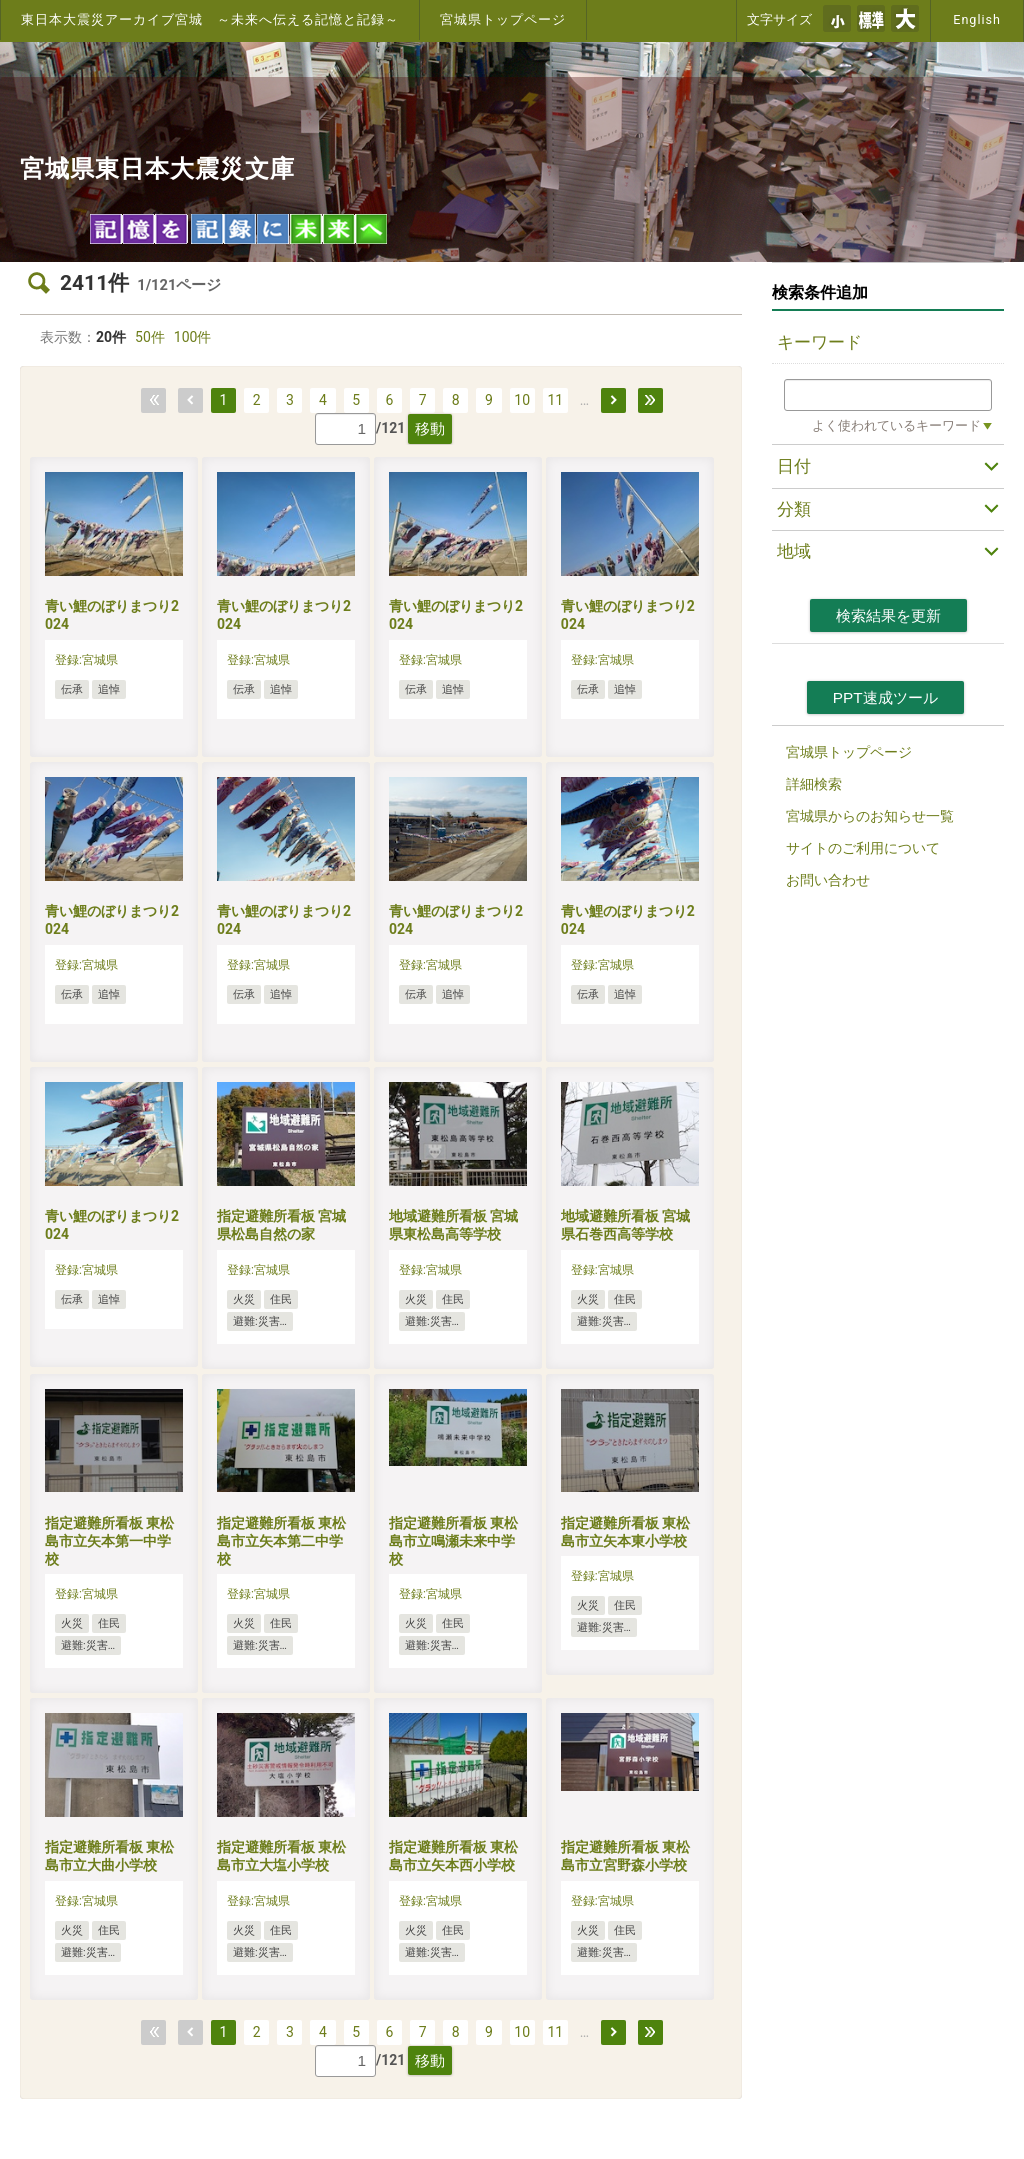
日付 (794, 466)
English (977, 19)
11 (555, 400)
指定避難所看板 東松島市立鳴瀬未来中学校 (453, 1541)
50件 (150, 337)
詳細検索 (814, 784)
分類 (794, 509)
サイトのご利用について (863, 848)
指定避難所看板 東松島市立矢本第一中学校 (109, 1541)
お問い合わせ (828, 880)
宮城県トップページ (503, 19)
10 (522, 400)
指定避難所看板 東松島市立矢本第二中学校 (281, 1541)
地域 (794, 551)
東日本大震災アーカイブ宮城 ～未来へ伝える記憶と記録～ (210, 19)
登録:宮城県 (86, 660)
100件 (193, 337)
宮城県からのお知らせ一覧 (870, 816)
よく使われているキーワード (896, 425)
